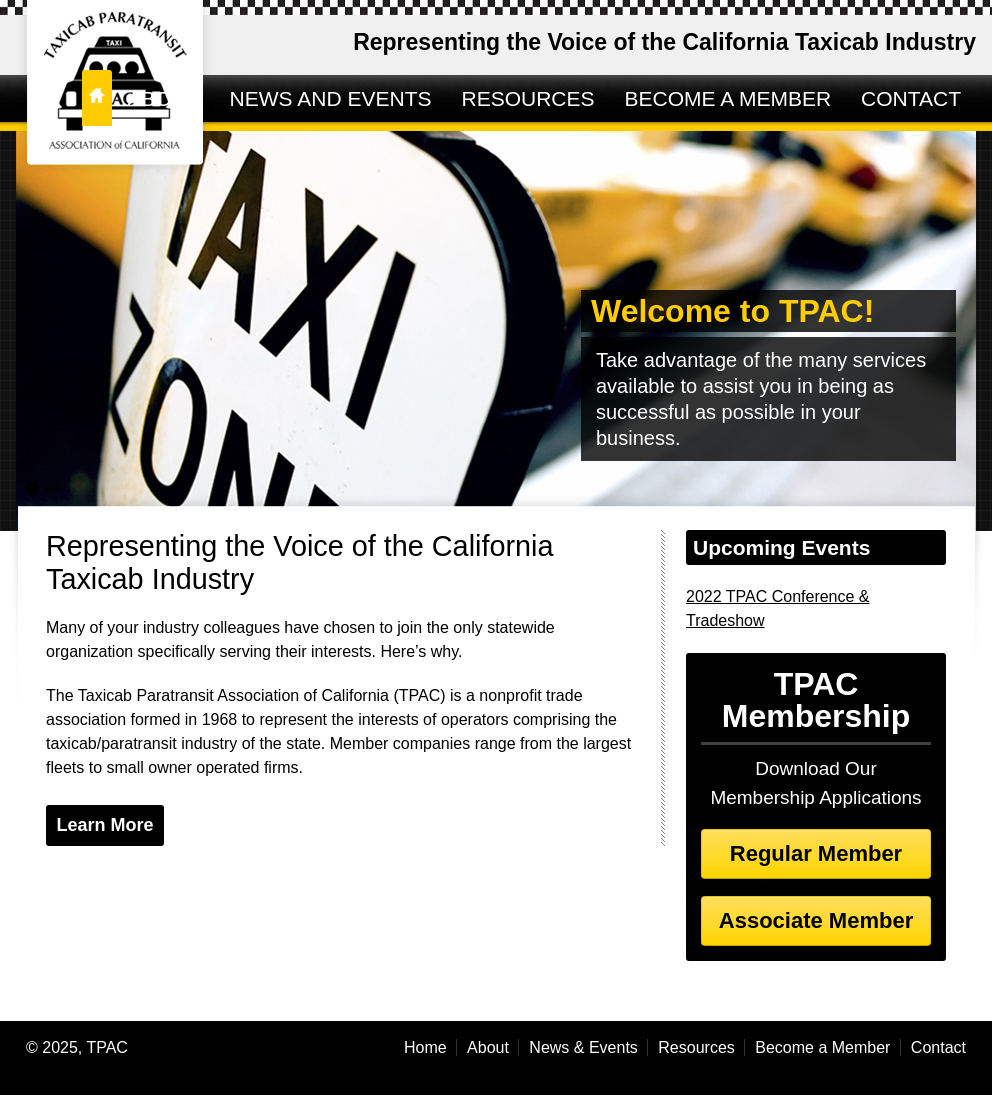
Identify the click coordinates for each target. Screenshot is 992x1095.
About (488, 1047)
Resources (696, 1047)
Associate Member (816, 920)
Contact (938, 1047)
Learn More (104, 825)
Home (425, 1047)
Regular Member (816, 853)
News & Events (583, 1047)
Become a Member (822, 1047)
